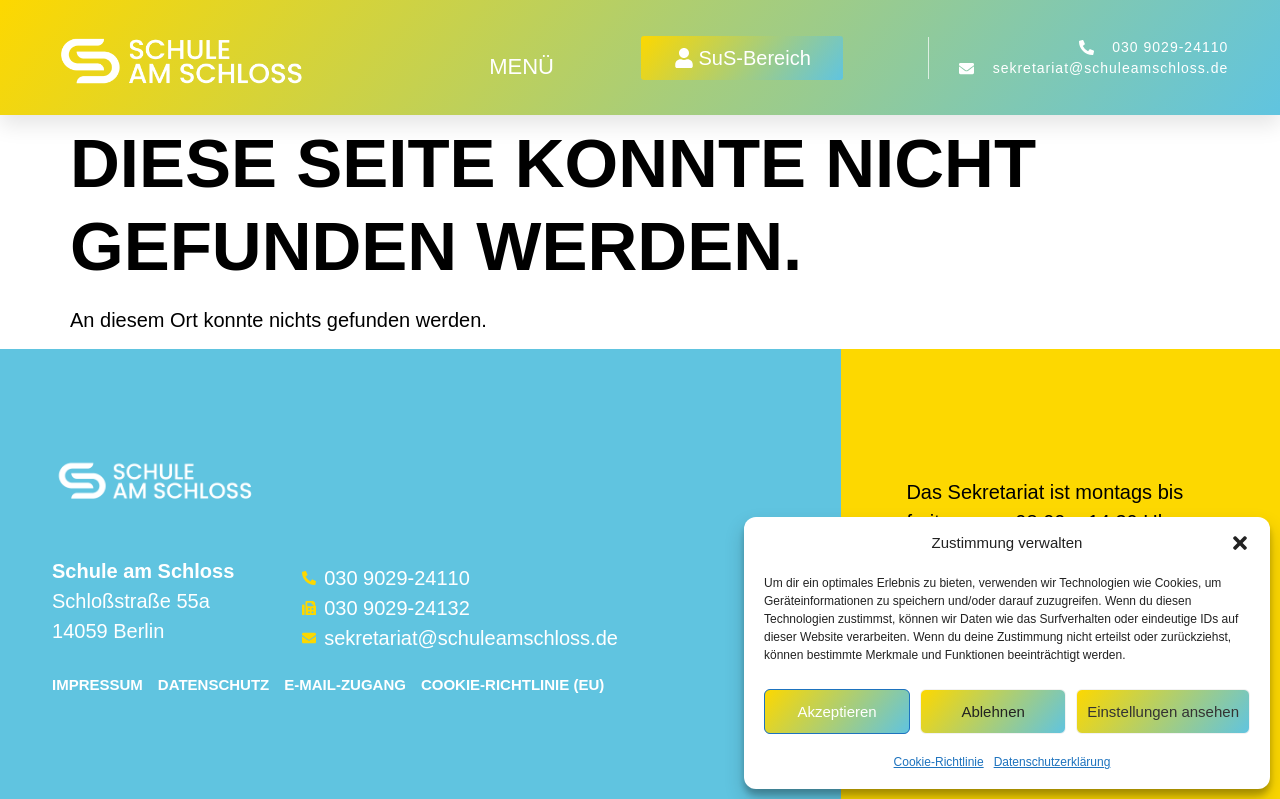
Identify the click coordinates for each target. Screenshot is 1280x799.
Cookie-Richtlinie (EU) (512, 684)
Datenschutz (213, 684)
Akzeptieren (836, 711)
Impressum (97, 684)
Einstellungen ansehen (1163, 711)
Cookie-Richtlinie (939, 762)
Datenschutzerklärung (1052, 762)
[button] (1240, 543)
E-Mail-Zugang (345, 684)
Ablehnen (992, 711)
